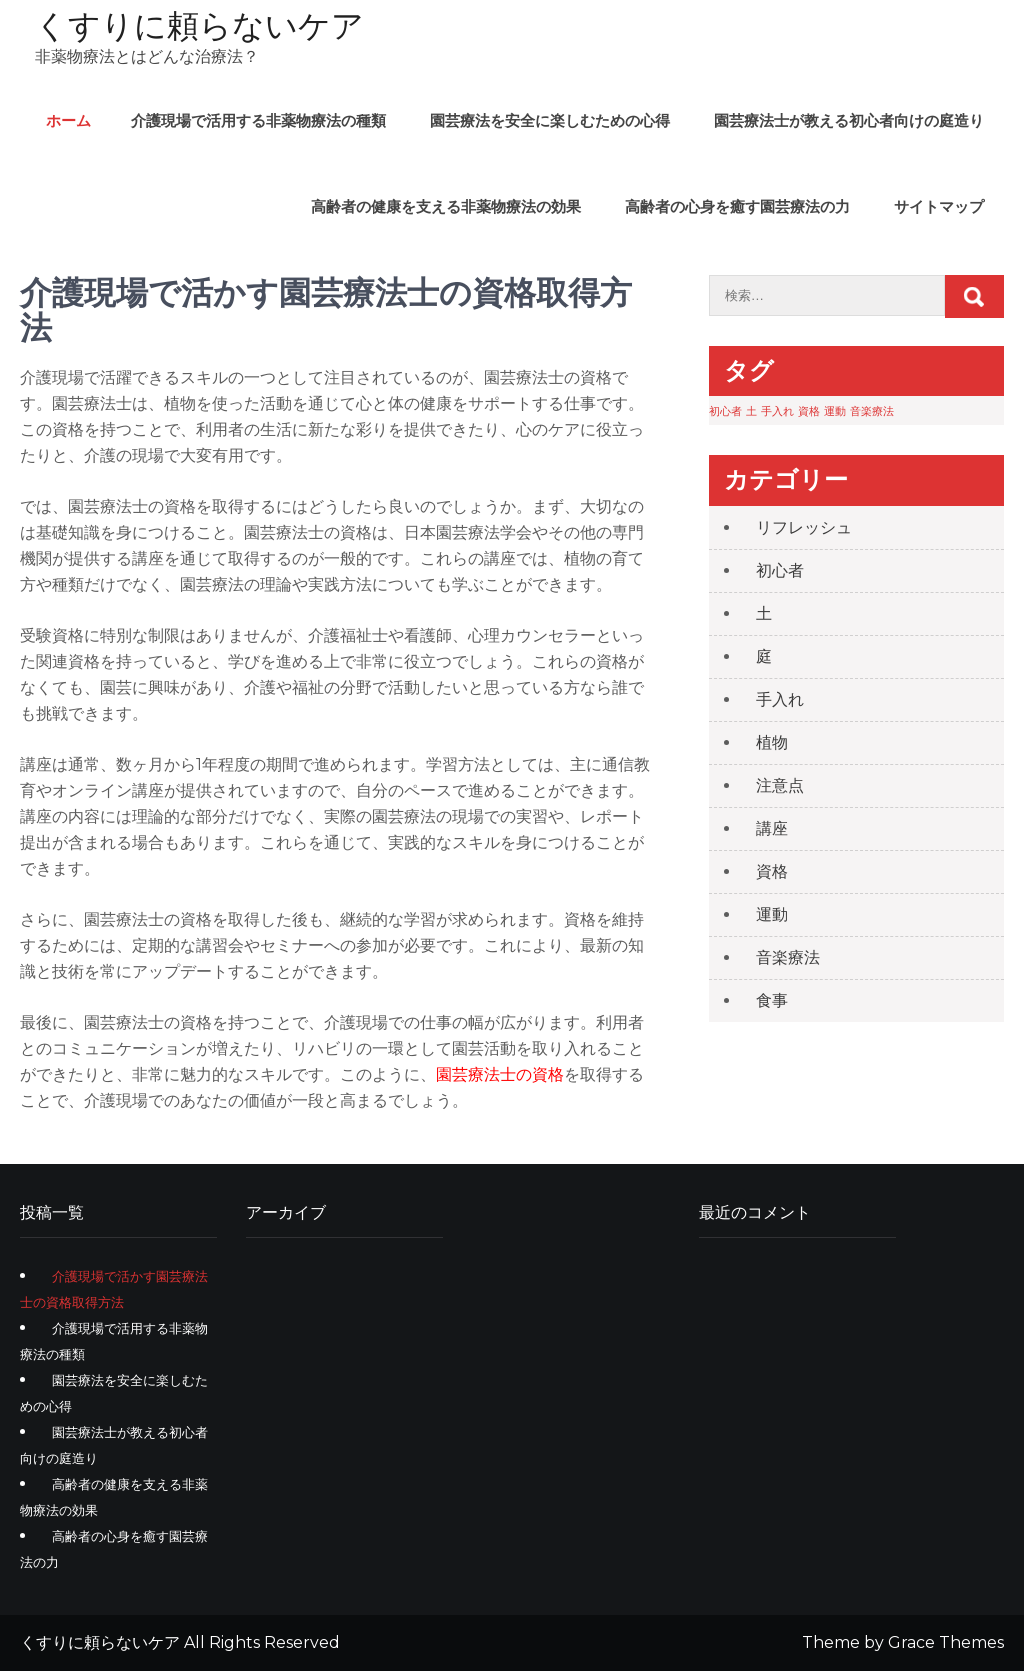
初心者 (780, 570)
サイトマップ (939, 206)
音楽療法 (788, 957)
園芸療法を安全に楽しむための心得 (550, 120)
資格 (772, 871)
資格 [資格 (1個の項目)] (809, 411)
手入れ (780, 699)
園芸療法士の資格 (500, 1074)
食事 (772, 1000)
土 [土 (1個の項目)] (751, 411)
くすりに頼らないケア (199, 25)
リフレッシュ (804, 527)
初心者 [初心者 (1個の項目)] (725, 411)
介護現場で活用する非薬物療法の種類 (258, 120)
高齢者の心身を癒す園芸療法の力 (737, 206)
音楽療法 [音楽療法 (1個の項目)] (872, 411)
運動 (772, 914)
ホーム (68, 120)
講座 (772, 828)
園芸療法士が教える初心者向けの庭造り (849, 120)
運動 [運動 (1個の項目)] (835, 411)
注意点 (780, 785)
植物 (772, 742)
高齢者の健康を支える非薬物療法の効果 (446, 206)
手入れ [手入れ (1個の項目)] (777, 411)
